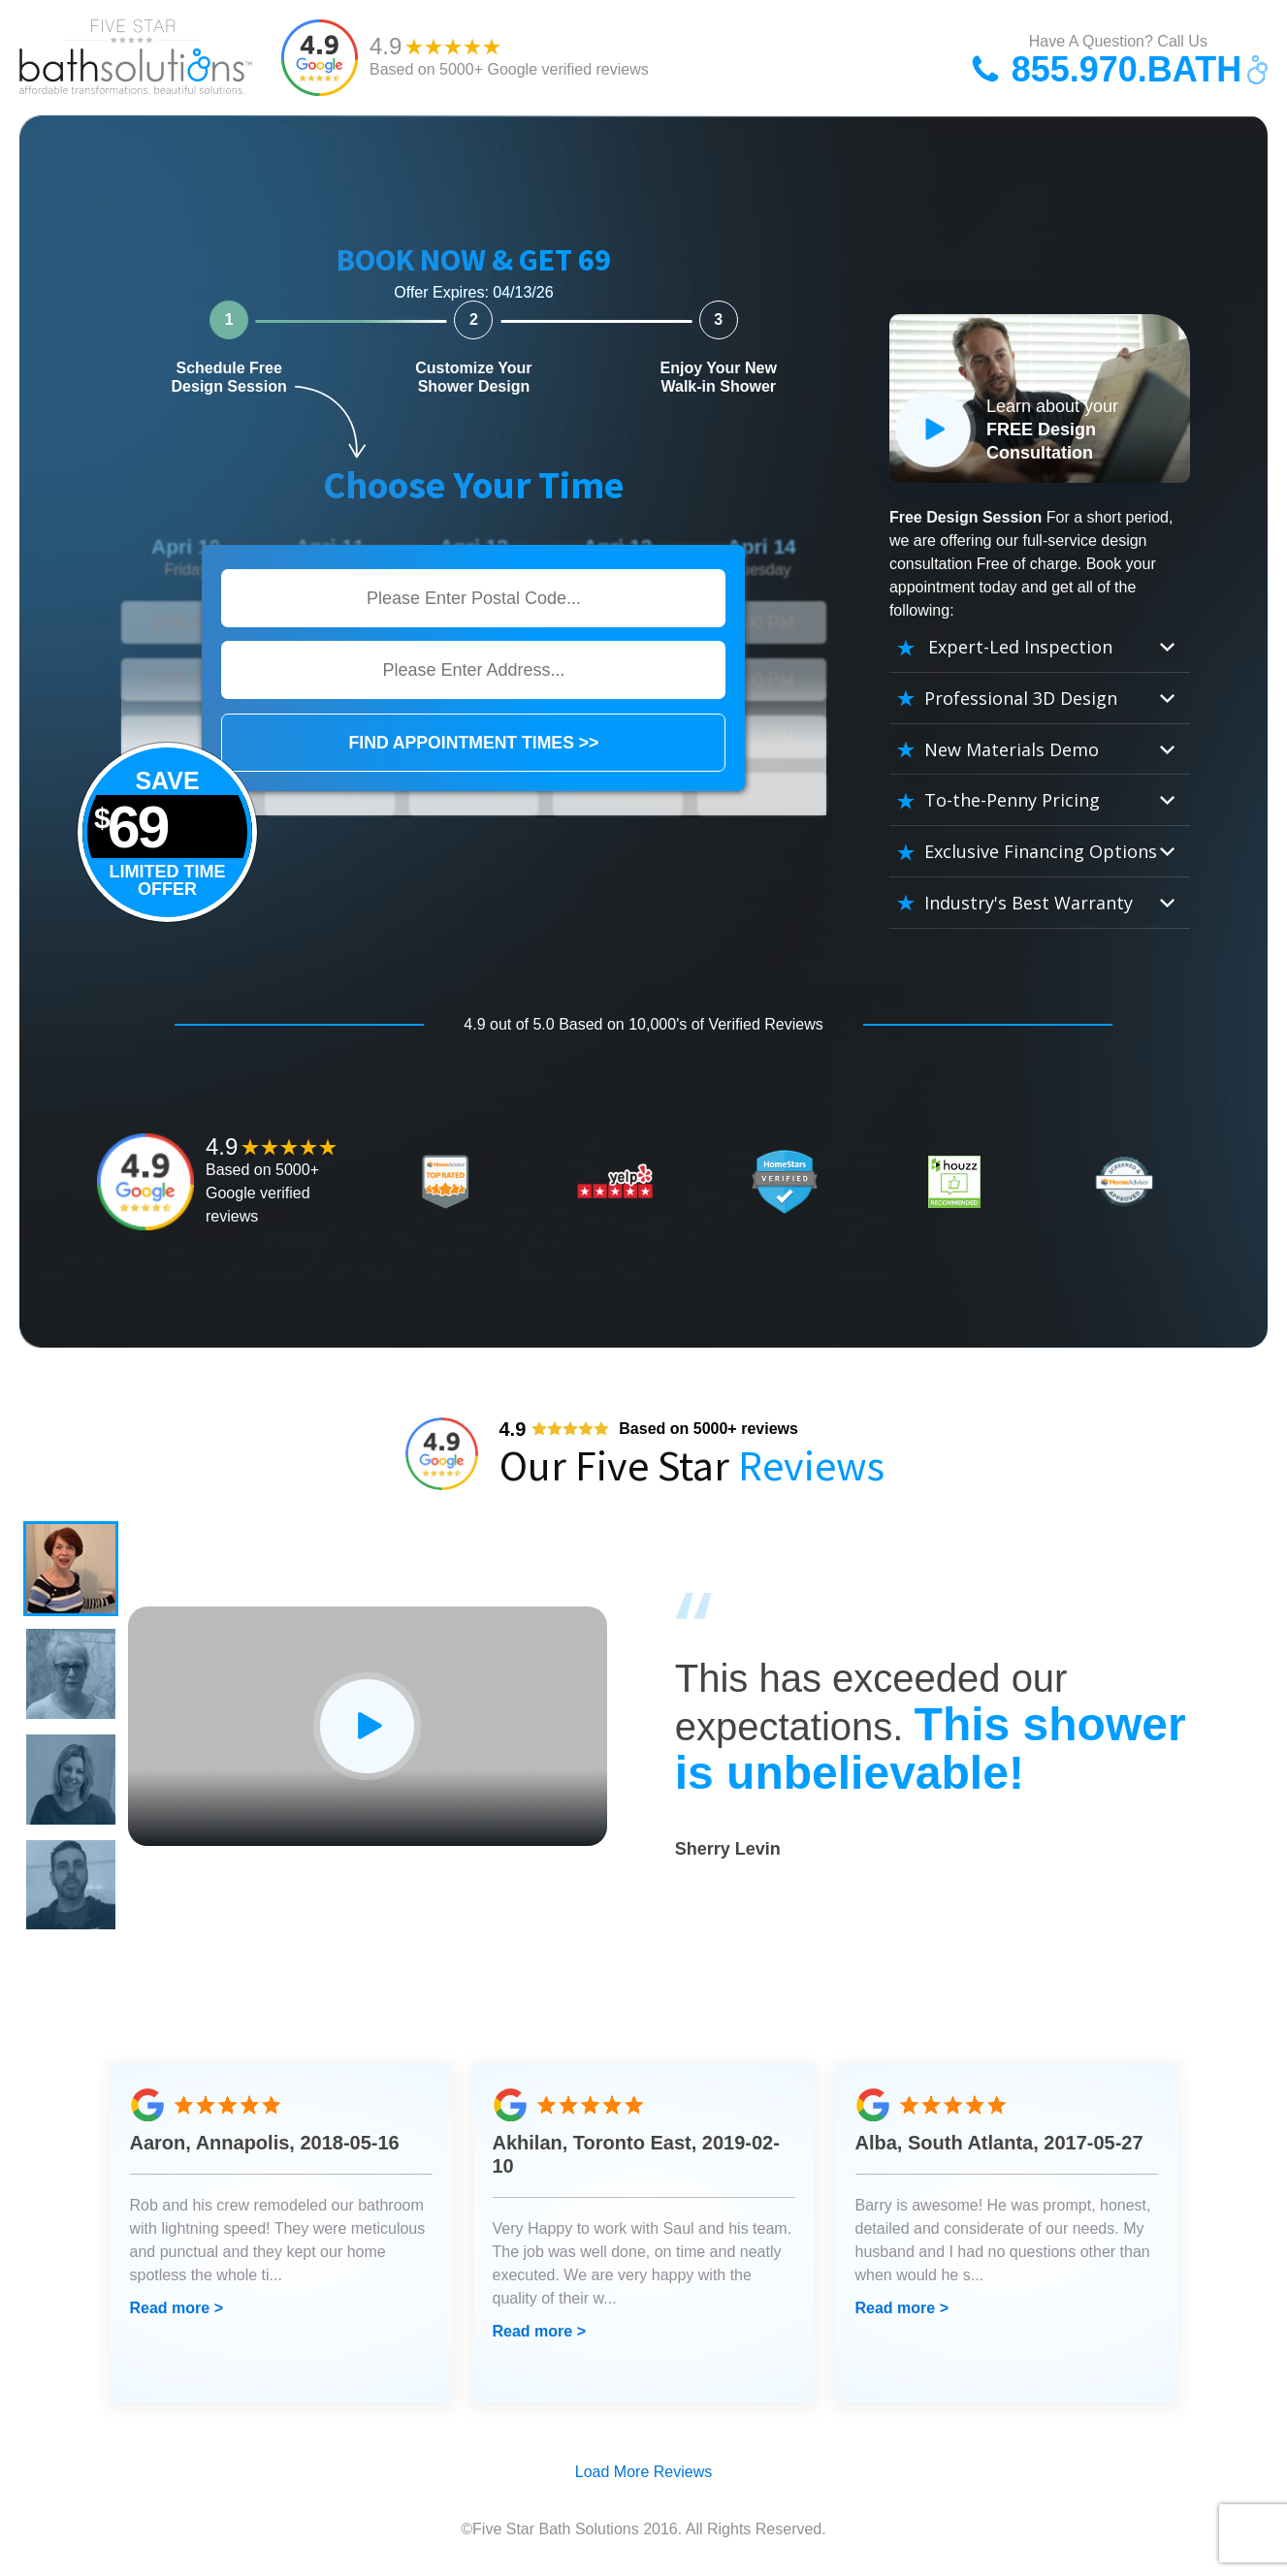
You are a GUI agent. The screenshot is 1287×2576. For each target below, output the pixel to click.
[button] (71, 1569)
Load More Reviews (643, 2477)
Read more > (176, 2314)
